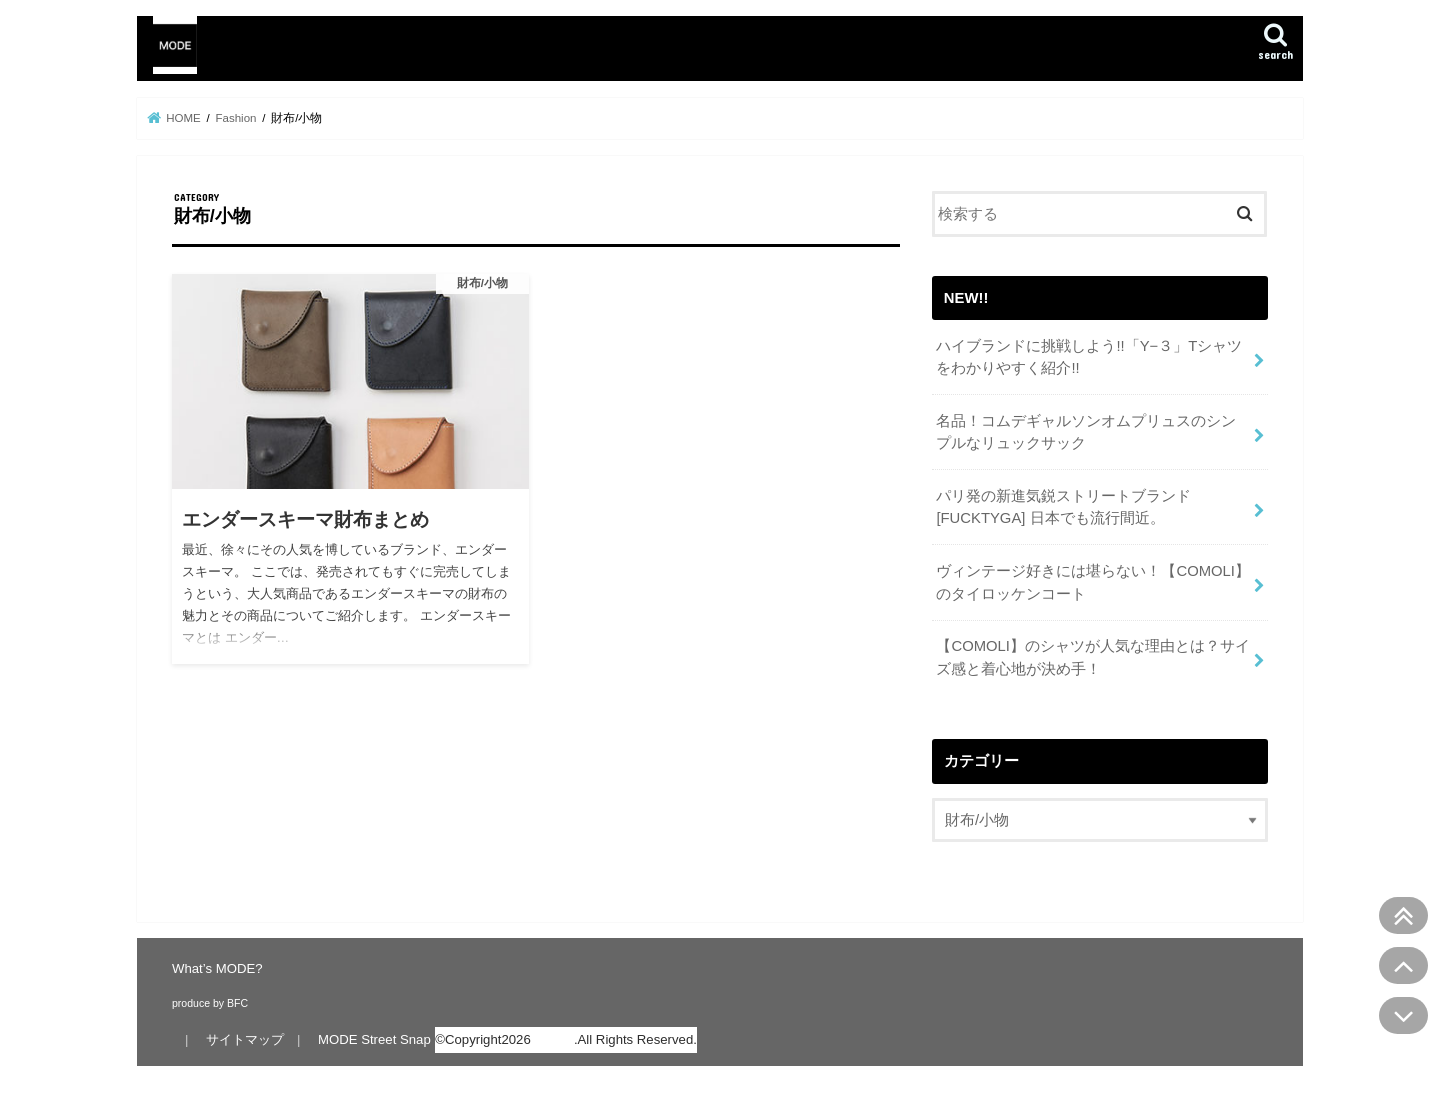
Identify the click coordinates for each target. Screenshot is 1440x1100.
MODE (554, 1039)
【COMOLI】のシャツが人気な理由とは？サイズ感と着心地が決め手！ (1093, 657)
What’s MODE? (217, 968)
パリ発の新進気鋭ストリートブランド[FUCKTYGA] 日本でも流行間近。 (1063, 507)
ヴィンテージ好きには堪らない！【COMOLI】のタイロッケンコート (1093, 582)
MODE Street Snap (374, 1039)
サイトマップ (245, 1039)
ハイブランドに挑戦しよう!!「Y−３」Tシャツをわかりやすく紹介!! (1089, 357)
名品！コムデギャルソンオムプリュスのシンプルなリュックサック (1086, 432)
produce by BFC (210, 1003)
